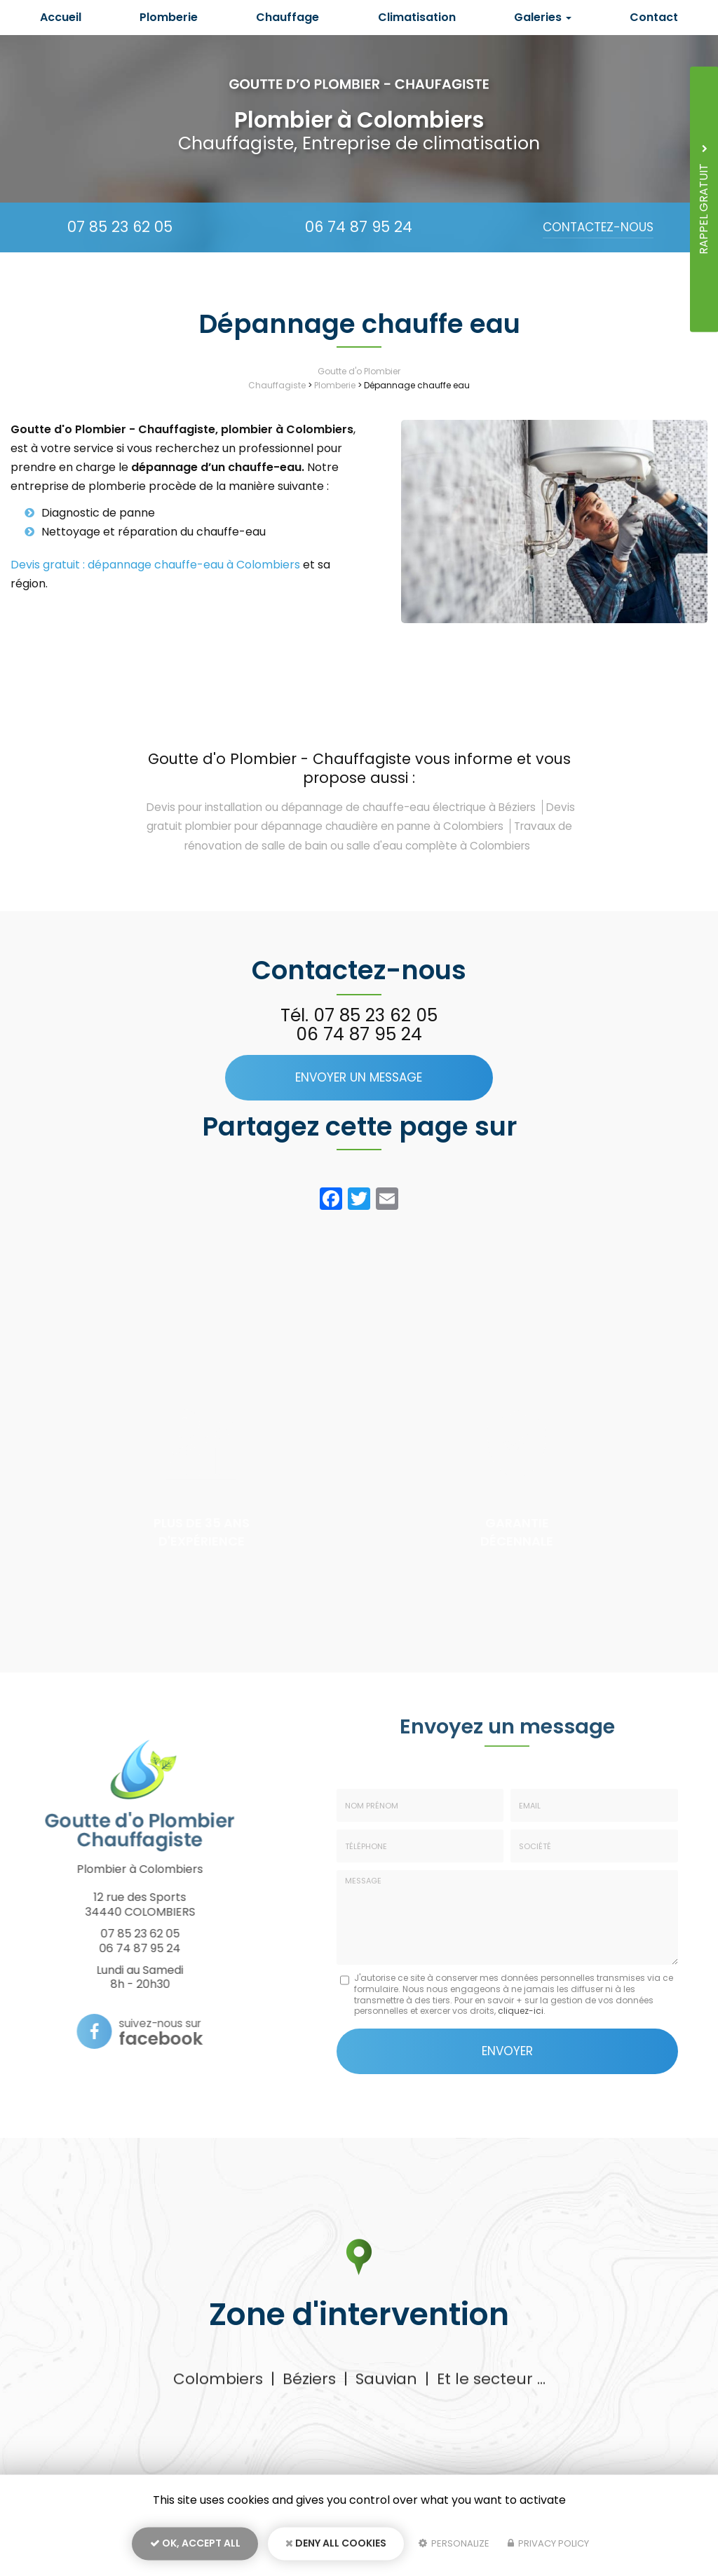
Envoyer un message (358, 1077)
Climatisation (417, 17)
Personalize (454, 2545)
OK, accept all (195, 2545)
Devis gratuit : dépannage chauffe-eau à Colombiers (155, 565)
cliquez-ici (520, 2011)
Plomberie (169, 17)
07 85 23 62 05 (119, 227)
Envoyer (507, 2049)
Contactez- (598, 227)
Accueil (60, 17)
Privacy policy (548, 2545)
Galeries (542, 17)
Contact (654, 17)
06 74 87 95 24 (358, 227)
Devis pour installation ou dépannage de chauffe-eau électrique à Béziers (341, 807)
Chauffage (287, 17)
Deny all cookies (335, 2545)
